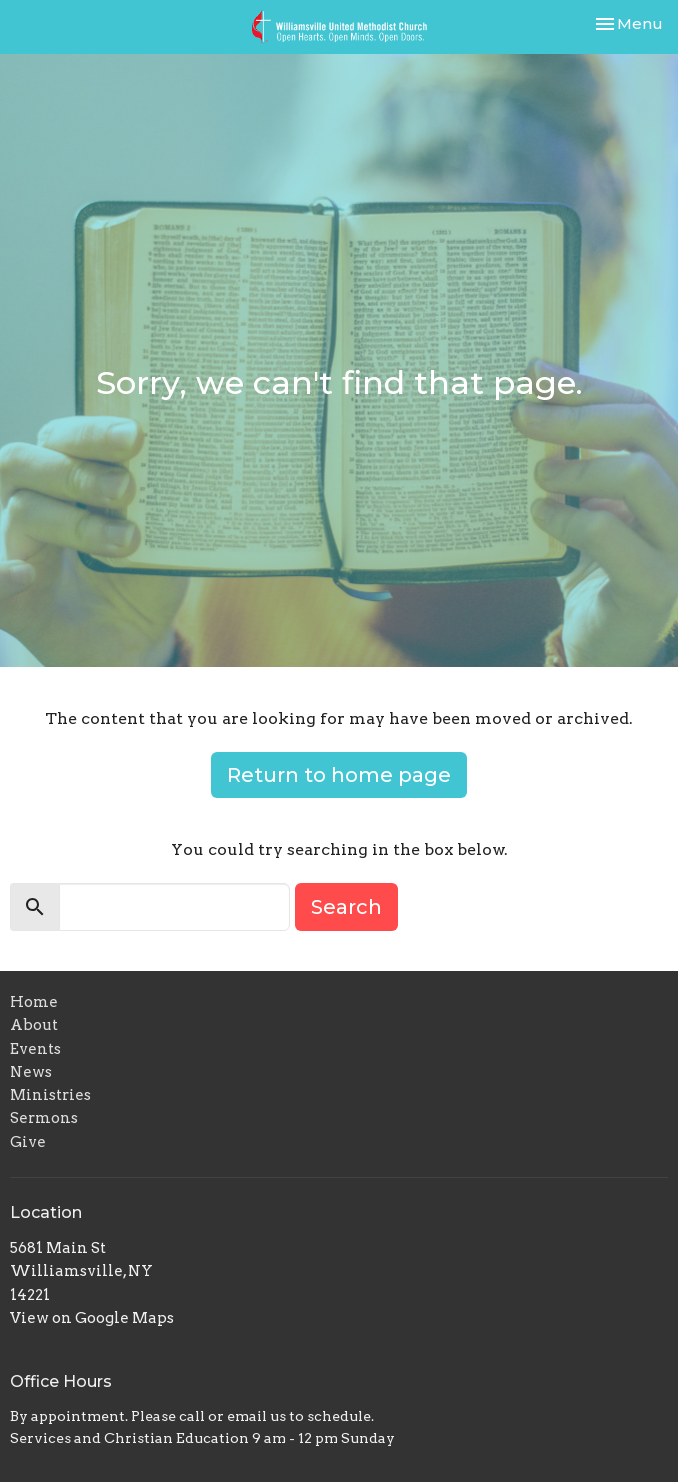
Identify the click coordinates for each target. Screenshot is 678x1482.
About (34, 1025)
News (31, 1072)
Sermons (44, 1118)
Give (28, 1142)
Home (34, 1002)
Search (346, 907)
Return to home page (339, 775)
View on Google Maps (92, 1318)
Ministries (50, 1095)
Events (35, 1049)
